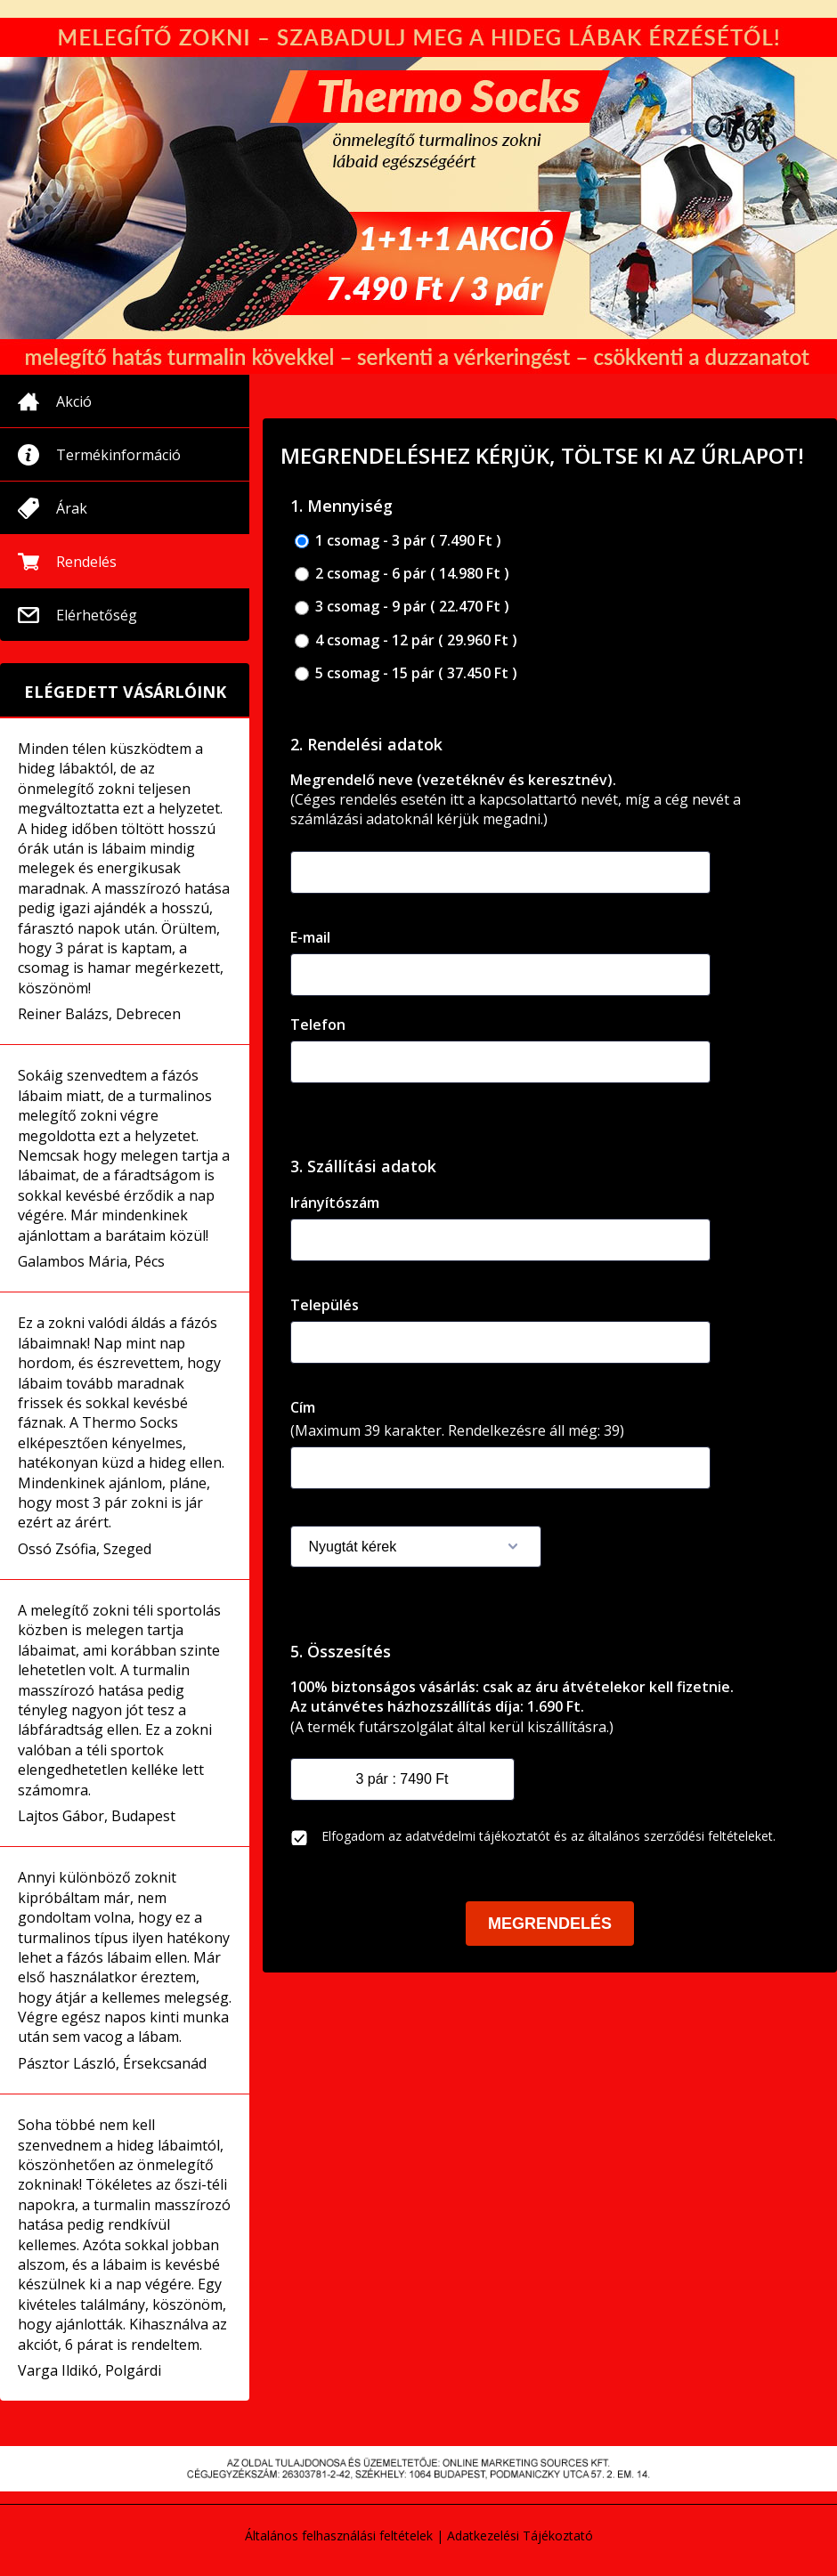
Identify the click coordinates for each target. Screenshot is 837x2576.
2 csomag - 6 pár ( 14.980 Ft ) (402, 573)
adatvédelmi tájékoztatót (477, 1835)
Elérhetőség (96, 615)
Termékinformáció (118, 455)
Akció (74, 401)
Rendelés (86, 561)
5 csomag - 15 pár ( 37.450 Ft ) (406, 673)
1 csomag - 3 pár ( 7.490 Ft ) (398, 540)
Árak (71, 508)
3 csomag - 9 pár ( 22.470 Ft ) (402, 606)
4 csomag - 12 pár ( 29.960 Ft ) (406, 640)
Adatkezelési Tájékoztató (520, 2535)
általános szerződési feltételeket (680, 1835)
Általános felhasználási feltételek (339, 2535)
